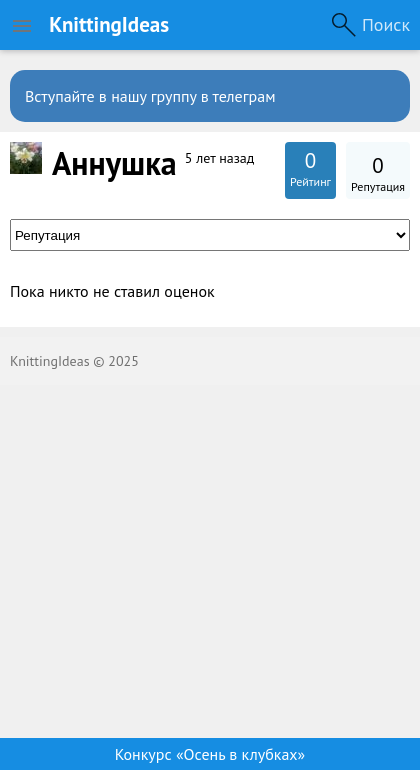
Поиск (386, 24)
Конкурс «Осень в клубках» (210, 754)
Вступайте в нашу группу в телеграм (150, 96)
